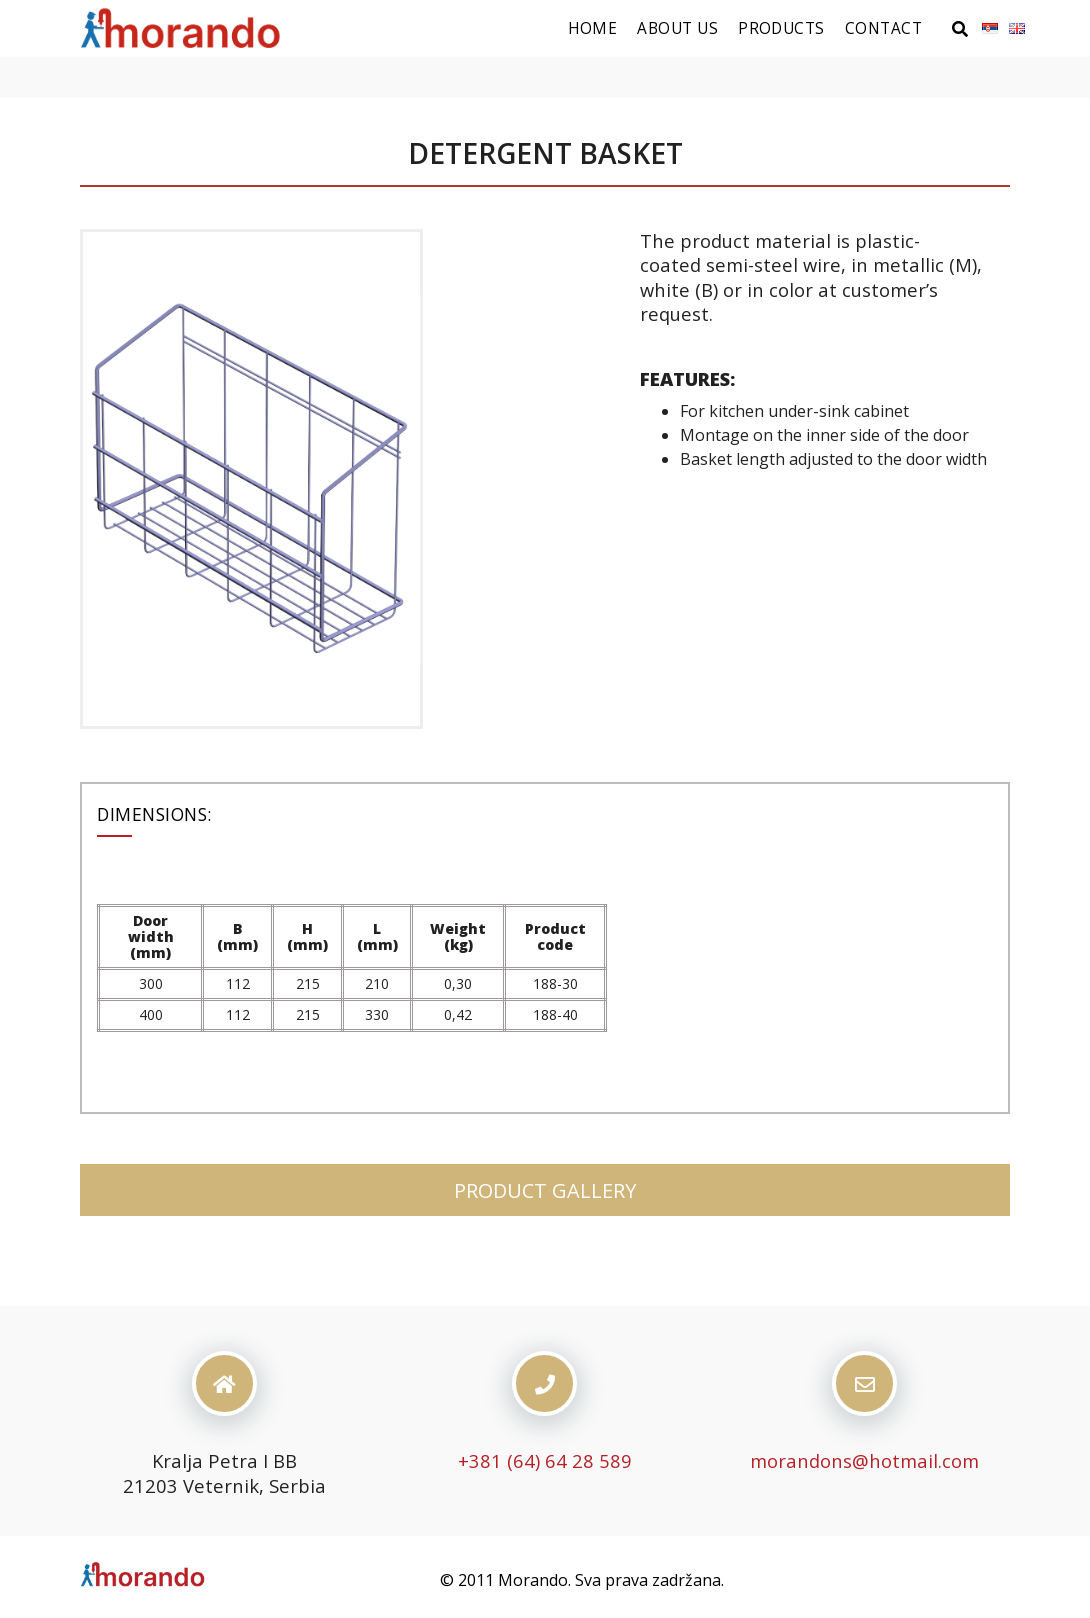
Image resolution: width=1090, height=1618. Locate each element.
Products (781, 28)
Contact (883, 28)
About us (677, 28)
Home (593, 28)
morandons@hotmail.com (864, 1460)
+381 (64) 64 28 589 (545, 1460)
